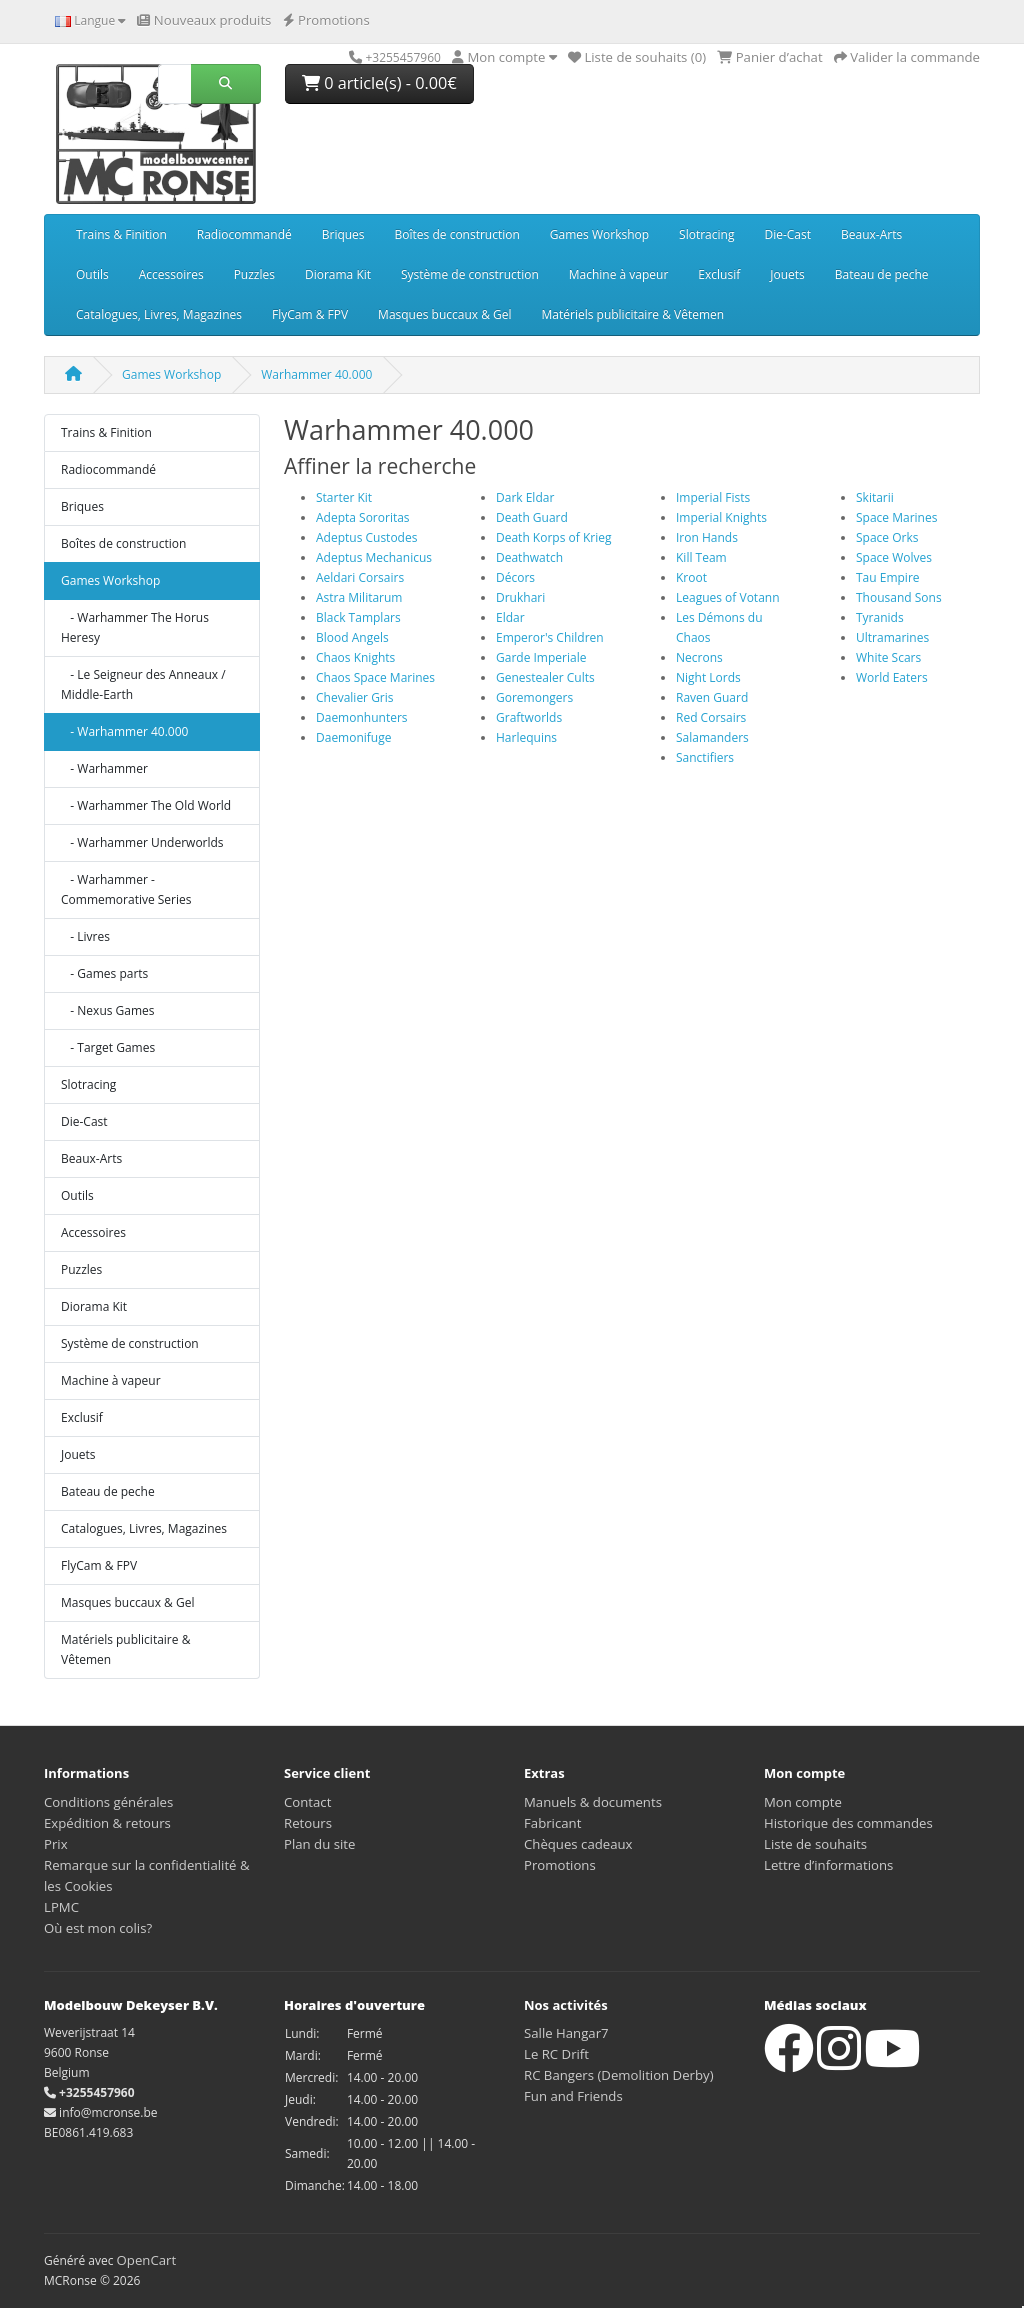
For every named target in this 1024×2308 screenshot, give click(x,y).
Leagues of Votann (728, 597)
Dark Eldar (525, 497)
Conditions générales (108, 1802)
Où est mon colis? (98, 1928)
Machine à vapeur (619, 274)
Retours (308, 1823)
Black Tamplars (358, 617)
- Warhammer (104, 768)
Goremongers (534, 697)
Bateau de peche (882, 274)
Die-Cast (787, 234)
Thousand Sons (899, 597)
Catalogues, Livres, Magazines (159, 314)
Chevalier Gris (355, 697)
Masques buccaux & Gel (444, 314)
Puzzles (254, 274)
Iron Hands (707, 537)
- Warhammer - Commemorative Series (126, 889)
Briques (343, 234)
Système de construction (470, 274)
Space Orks (887, 537)
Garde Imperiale (541, 657)
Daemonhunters (362, 717)
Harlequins (526, 737)
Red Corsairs (711, 717)
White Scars (888, 657)
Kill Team (701, 557)
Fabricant (552, 1823)
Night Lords (708, 677)
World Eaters (892, 677)
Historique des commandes (848, 1823)
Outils (92, 274)
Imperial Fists (713, 497)
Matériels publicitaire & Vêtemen (633, 314)
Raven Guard (712, 697)
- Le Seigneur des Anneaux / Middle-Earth (143, 684)
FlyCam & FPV (310, 314)
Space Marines (896, 517)
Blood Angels (352, 637)
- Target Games (108, 1047)
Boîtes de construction (457, 234)
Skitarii (875, 497)
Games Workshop (599, 234)
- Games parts (104, 973)
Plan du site (319, 1844)
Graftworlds (529, 717)
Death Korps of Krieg (553, 537)
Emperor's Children (550, 637)
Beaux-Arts (871, 234)
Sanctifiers (705, 757)
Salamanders (712, 737)
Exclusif (719, 274)
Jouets (787, 274)
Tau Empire (888, 577)
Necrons (699, 657)
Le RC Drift (556, 2054)
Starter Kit (344, 497)
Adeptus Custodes (366, 537)
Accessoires (171, 274)
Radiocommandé (244, 234)
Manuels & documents (593, 1802)
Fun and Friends (573, 2096)
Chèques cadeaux (578, 1844)
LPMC (61, 1907)
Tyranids (880, 617)
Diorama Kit (338, 274)
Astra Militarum (359, 597)
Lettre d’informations (828, 1865)
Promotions (560, 1865)
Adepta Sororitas (363, 517)
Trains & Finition (121, 234)
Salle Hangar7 (566, 2033)
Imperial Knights (721, 517)
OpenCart (147, 2260)
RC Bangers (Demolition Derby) (619, 2075)
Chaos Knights (355, 657)
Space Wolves (894, 557)
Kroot (691, 577)
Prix (56, 1844)
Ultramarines (892, 637)
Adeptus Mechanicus (374, 557)
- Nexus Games (108, 1010)
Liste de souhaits (815, 1844)
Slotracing (706, 234)
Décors (515, 577)
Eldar (510, 617)
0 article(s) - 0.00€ (379, 83)
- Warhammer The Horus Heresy (135, 627)
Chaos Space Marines (375, 677)
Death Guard (532, 517)
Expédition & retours (107, 1823)
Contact (307, 1802)
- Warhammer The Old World (146, 805)
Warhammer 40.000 (316, 374)
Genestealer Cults (545, 677)
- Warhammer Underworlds (142, 842)
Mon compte (803, 1802)
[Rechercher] (174, 84)
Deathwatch (529, 557)
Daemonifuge (353, 737)
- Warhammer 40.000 (124, 731)
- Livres (85, 936)
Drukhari (520, 597)
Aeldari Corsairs (360, 577)
